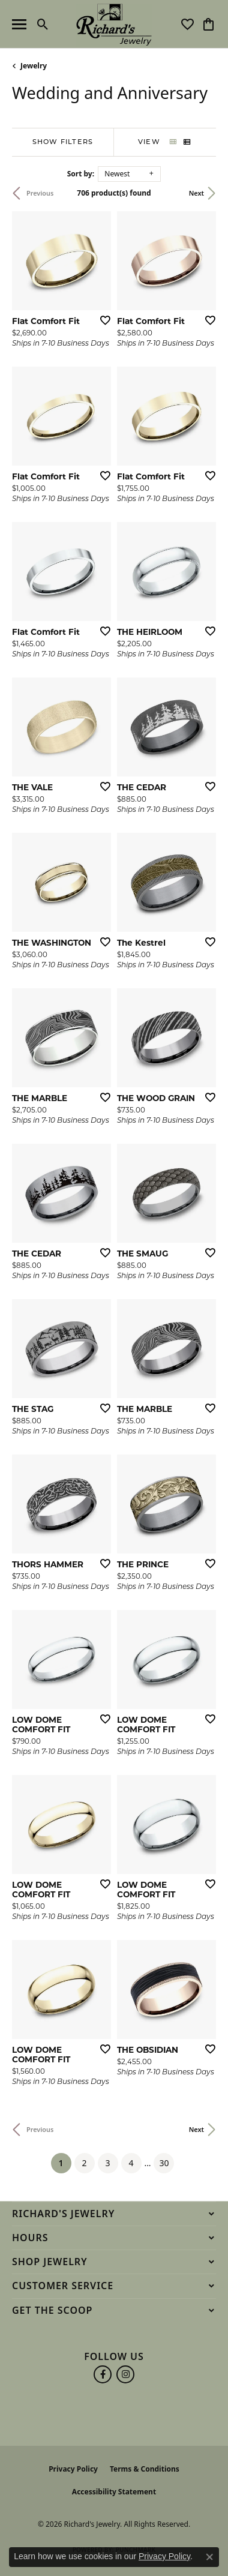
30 (164, 2163)
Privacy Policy (73, 2469)
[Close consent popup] (209, 2556)
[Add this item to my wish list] (101, 319)
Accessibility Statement (114, 2492)
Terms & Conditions (144, 2469)
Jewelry (33, 66)
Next (196, 192)
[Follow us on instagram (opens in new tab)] (125, 2374)
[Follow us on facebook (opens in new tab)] (103, 2374)
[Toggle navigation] (19, 24)
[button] (42, 24)
